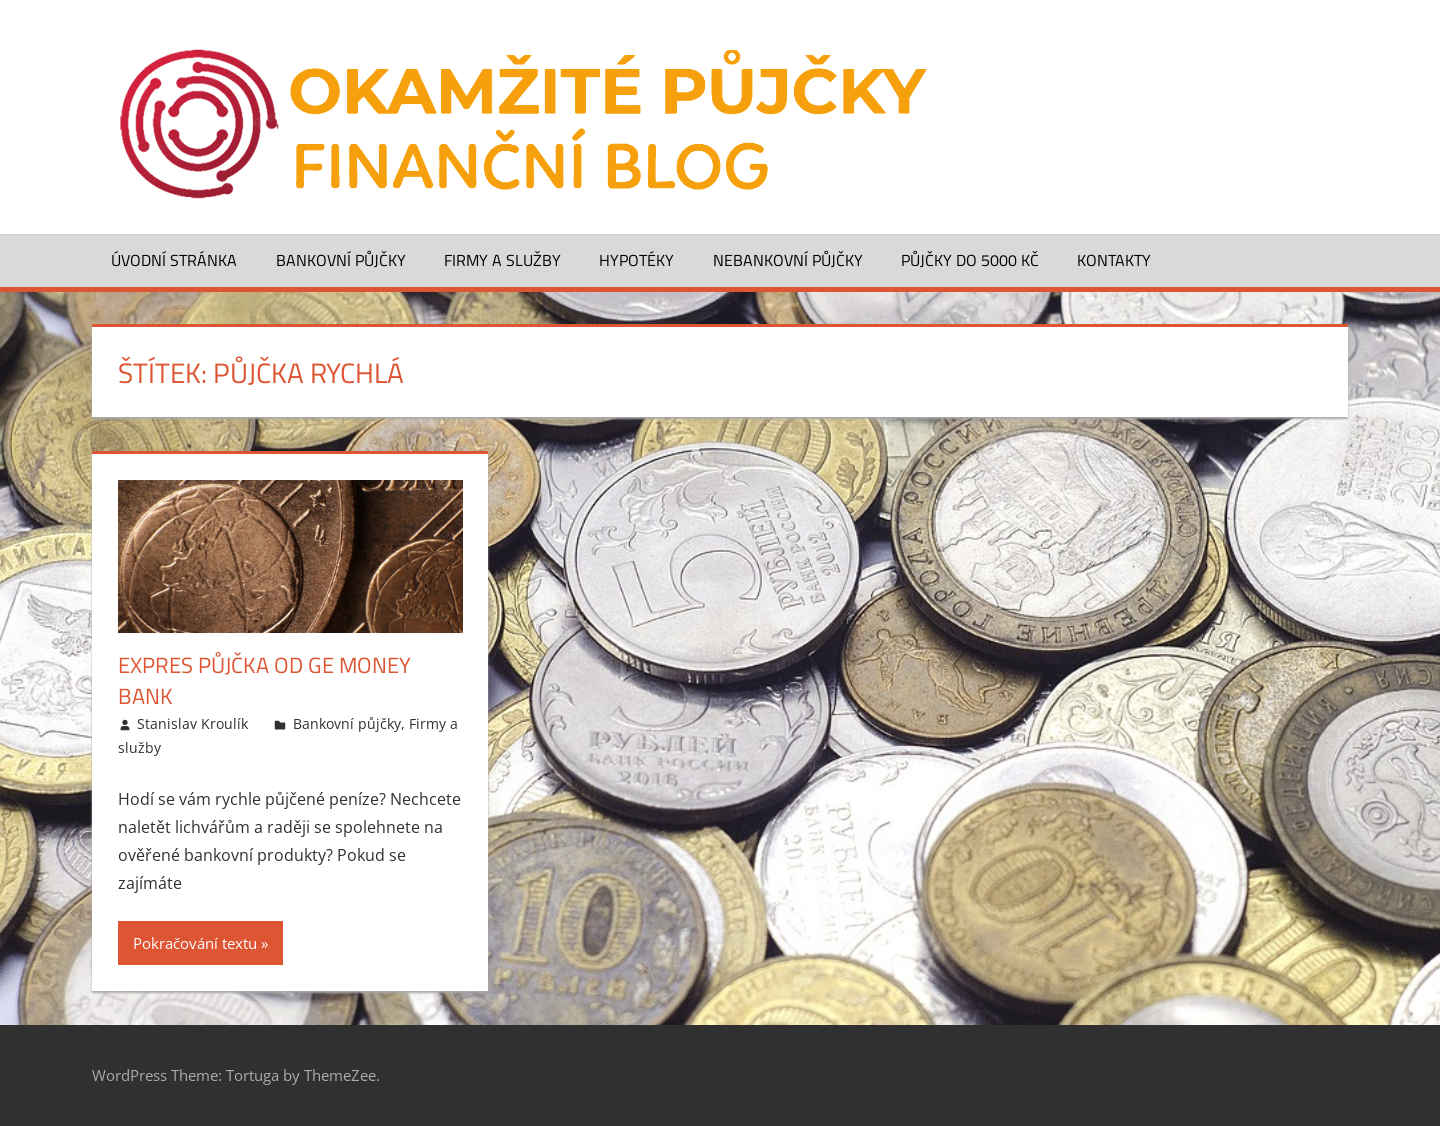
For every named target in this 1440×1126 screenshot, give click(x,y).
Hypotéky (636, 260)
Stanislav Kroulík (192, 723)
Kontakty (1114, 260)
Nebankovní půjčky (788, 260)
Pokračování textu (195, 943)
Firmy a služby (502, 260)
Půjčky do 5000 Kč (970, 260)
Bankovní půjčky (341, 260)
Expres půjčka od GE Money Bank (264, 680)
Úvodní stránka (174, 260)
